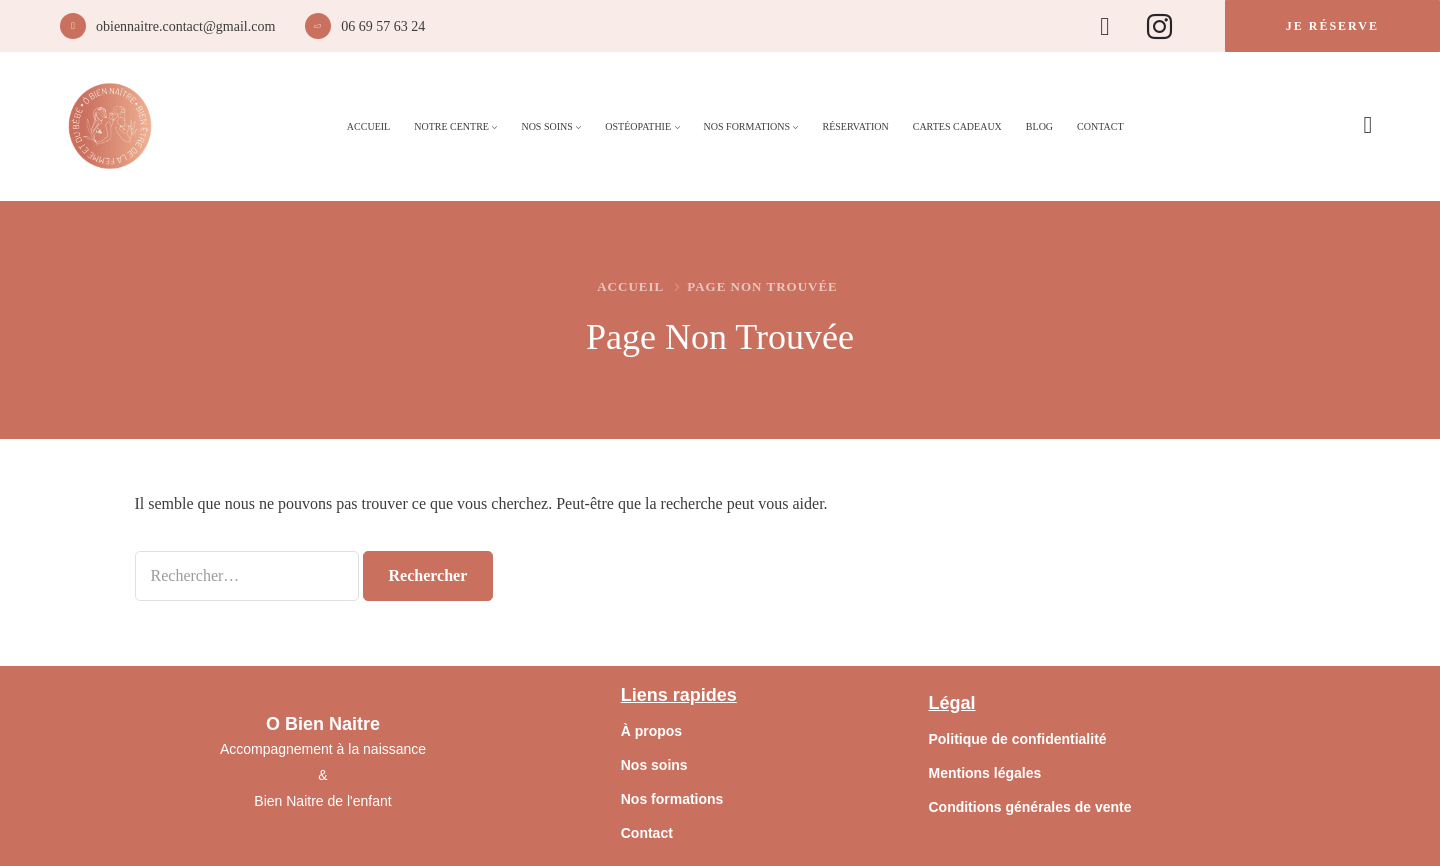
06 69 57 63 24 (383, 26)
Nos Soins (546, 126)
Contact (1100, 126)
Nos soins (654, 765)
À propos (651, 731)
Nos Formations (747, 126)
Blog (1039, 126)
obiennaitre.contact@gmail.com (185, 26)
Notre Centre (451, 126)
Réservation (855, 126)
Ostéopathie (638, 126)
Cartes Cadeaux (957, 126)
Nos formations (672, 799)
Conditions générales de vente (1029, 807)
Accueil (368, 126)
